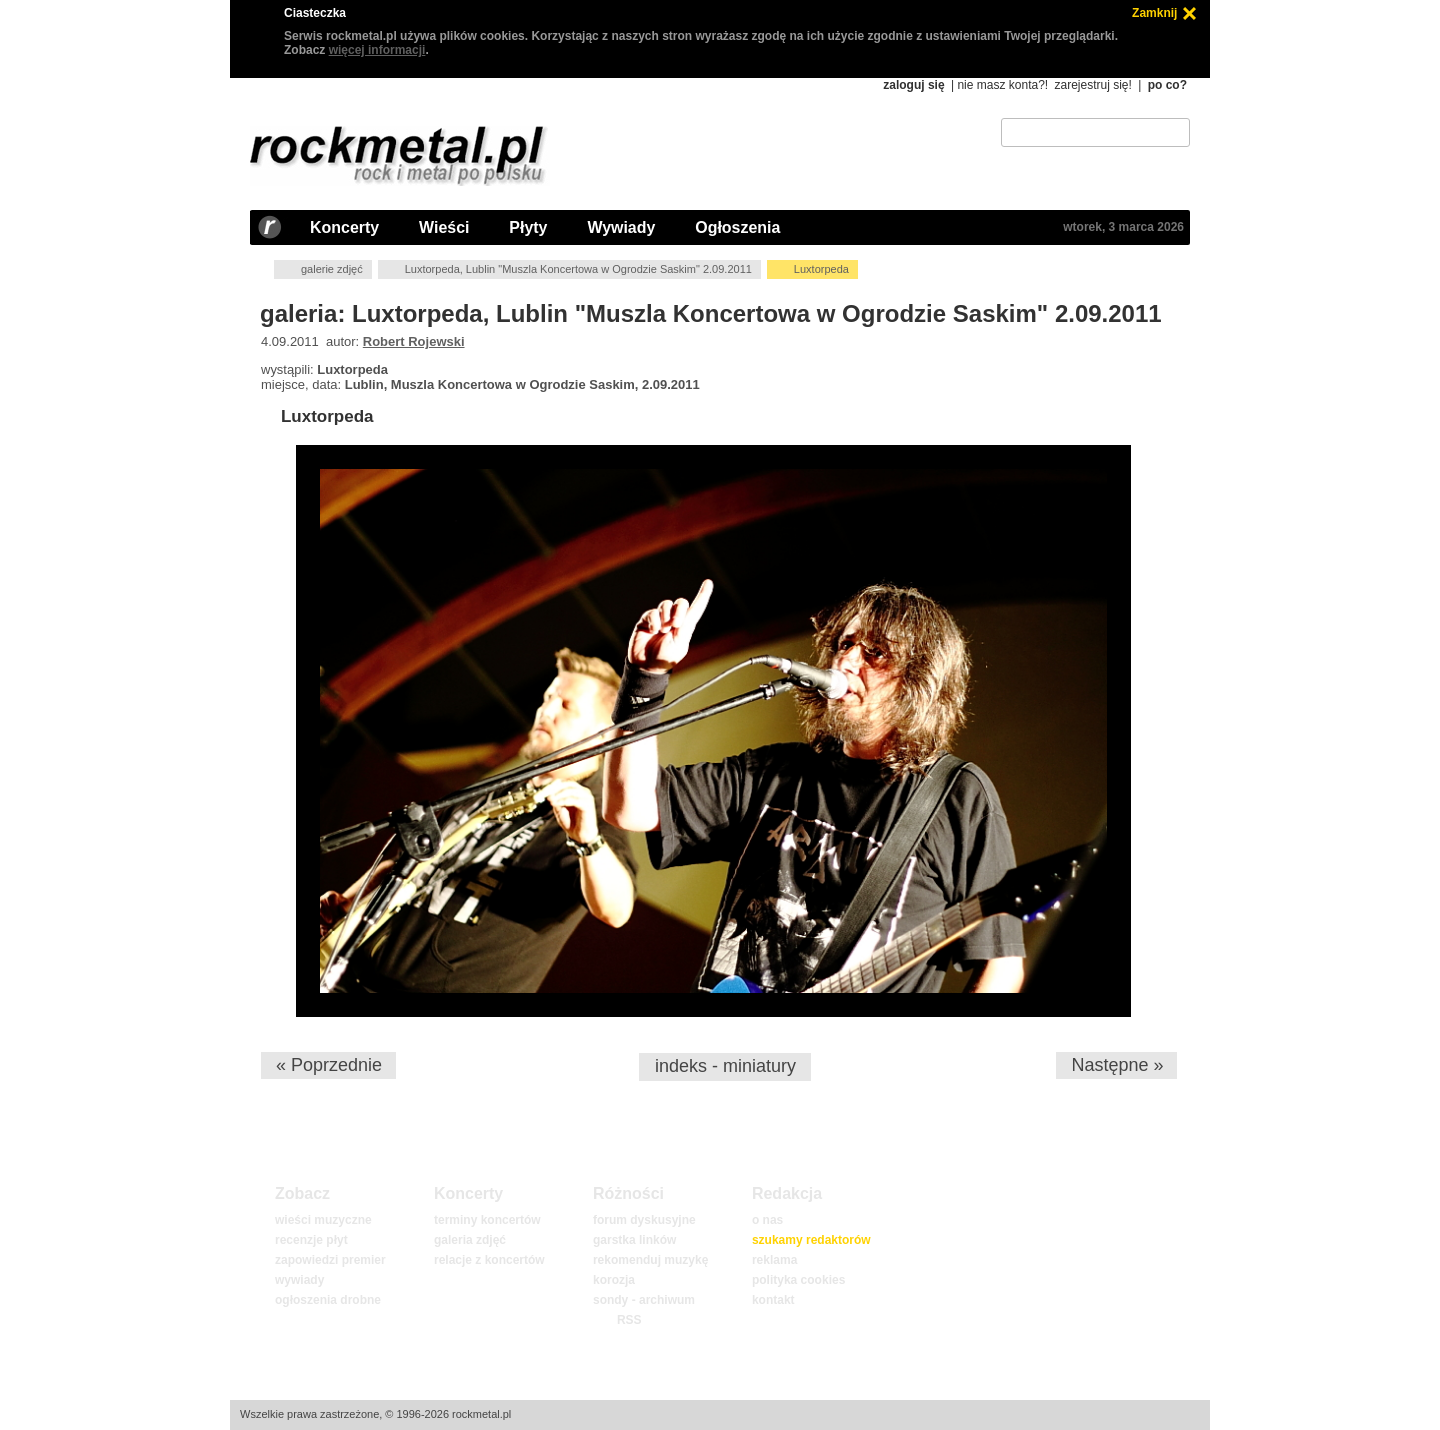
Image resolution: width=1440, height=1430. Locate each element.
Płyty (528, 227)
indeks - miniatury (725, 1066)
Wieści (444, 227)
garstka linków (634, 1240)
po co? (1167, 85)
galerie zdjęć (332, 269)
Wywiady (621, 227)
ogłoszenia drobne (328, 1300)
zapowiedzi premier (330, 1260)
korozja (614, 1280)
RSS (629, 1320)
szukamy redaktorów (811, 1240)
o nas (767, 1220)
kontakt (773, 1300)
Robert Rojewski (414, 341)
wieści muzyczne (323, 1220)
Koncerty (344, 227)
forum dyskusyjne (644, 1220)
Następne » (1117, 1065)
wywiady (299, 1280)
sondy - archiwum (644, 1300)
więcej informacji (377, 50)
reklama (774, 1260)
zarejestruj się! (1092, 85)
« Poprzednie (329, 1065)
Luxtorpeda (327, 416)
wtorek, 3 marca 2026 (1123, 227)
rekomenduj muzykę (650, 1260)
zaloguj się (913, 85)
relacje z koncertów (489, 1260)
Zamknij (1154, 13)
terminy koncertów (487, 1220)
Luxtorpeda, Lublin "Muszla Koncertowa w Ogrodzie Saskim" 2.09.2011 (578, 269)
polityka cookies (798, 1280)
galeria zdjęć (470, 1240)
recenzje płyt (311, 1240)
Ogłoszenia (737, 227)
